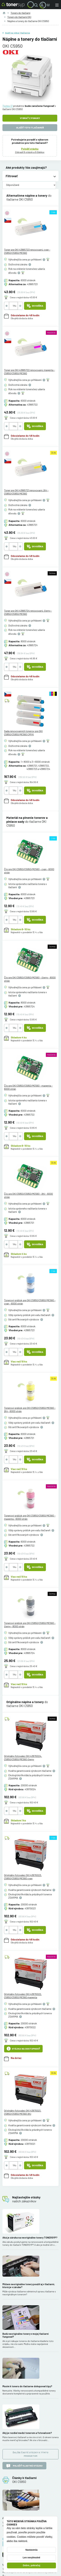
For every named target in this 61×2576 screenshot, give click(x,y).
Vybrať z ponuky (30, 118)
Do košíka (35, 306)
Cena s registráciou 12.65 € (23, 911)
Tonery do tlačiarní (20, 12)
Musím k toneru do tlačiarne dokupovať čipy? (27, 2386)
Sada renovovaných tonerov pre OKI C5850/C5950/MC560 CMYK (23, 732)
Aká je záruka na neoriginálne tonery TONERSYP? (29, 2237)
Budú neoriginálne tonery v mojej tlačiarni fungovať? (25, 2335)
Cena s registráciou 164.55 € (24, 782)
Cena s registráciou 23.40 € (23, 1343)
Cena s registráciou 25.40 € (23, 1666)
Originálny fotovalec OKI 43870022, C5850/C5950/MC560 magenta (23, 1996)
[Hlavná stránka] (13, 5)
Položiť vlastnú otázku (24, 2466)
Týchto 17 (7, 105)
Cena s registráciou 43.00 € (23, 297)
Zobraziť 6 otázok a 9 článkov (29, 152)
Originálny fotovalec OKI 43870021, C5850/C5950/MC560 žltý (22, 2112)
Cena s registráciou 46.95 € (23, 658)
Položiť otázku (29, 148)
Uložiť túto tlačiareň (30, 127)
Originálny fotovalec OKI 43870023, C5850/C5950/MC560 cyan (23, 1877)
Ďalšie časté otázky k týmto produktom (30, 2454)
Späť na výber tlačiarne (17, 32)
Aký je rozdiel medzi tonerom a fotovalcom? (27, 2433)
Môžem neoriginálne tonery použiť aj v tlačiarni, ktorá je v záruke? (28, 2286)
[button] (36, 5)
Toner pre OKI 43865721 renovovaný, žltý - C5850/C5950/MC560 (26, 492)
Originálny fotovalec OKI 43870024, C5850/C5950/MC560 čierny (23, 1757)
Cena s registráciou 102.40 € (24, 1802)
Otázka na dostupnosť (23, 2049)
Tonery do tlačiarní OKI (19, 16)
